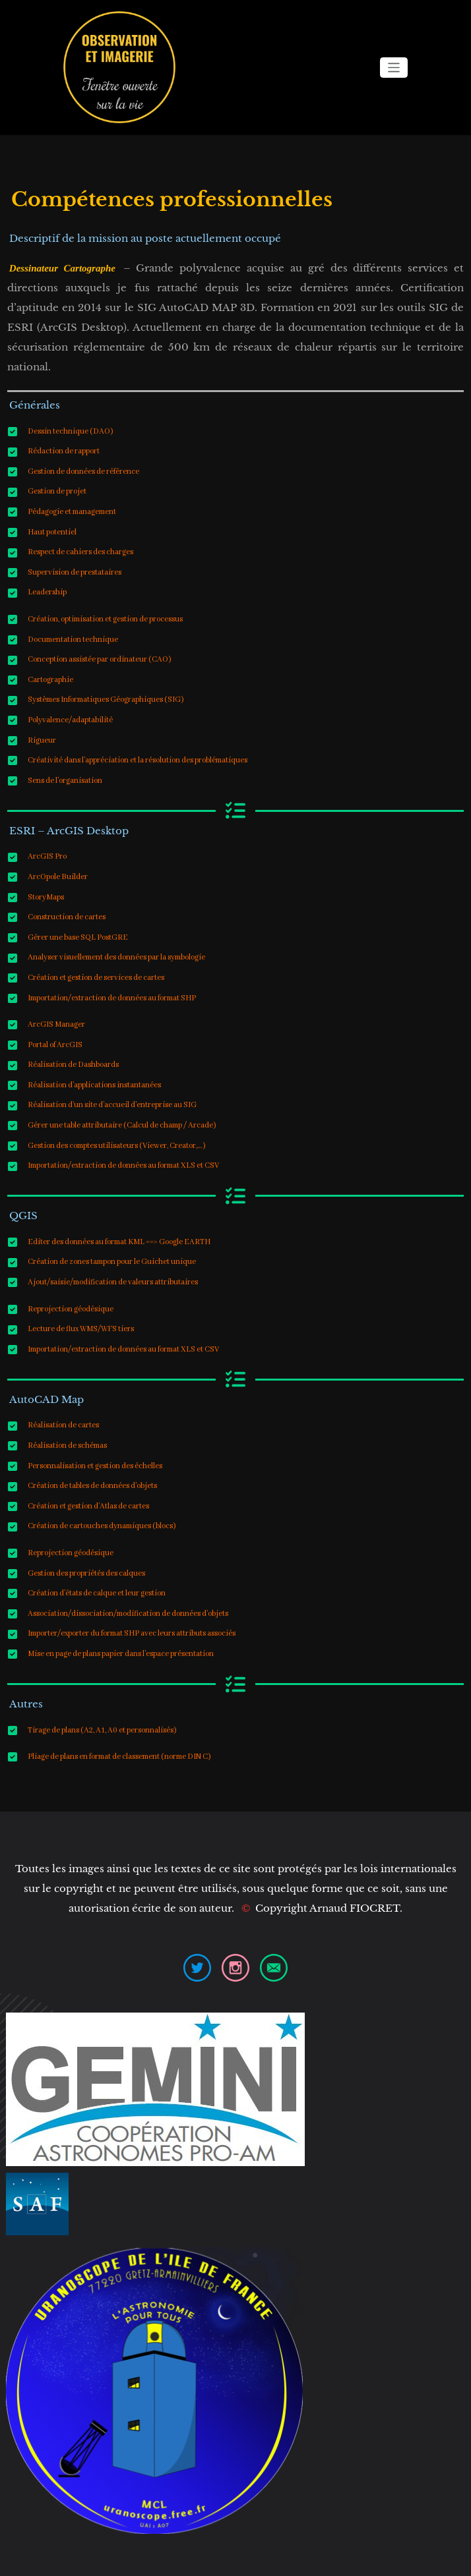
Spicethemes (337, 2557)
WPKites (283, 2557)
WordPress (209, 2557)
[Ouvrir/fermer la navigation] (394, 67)
